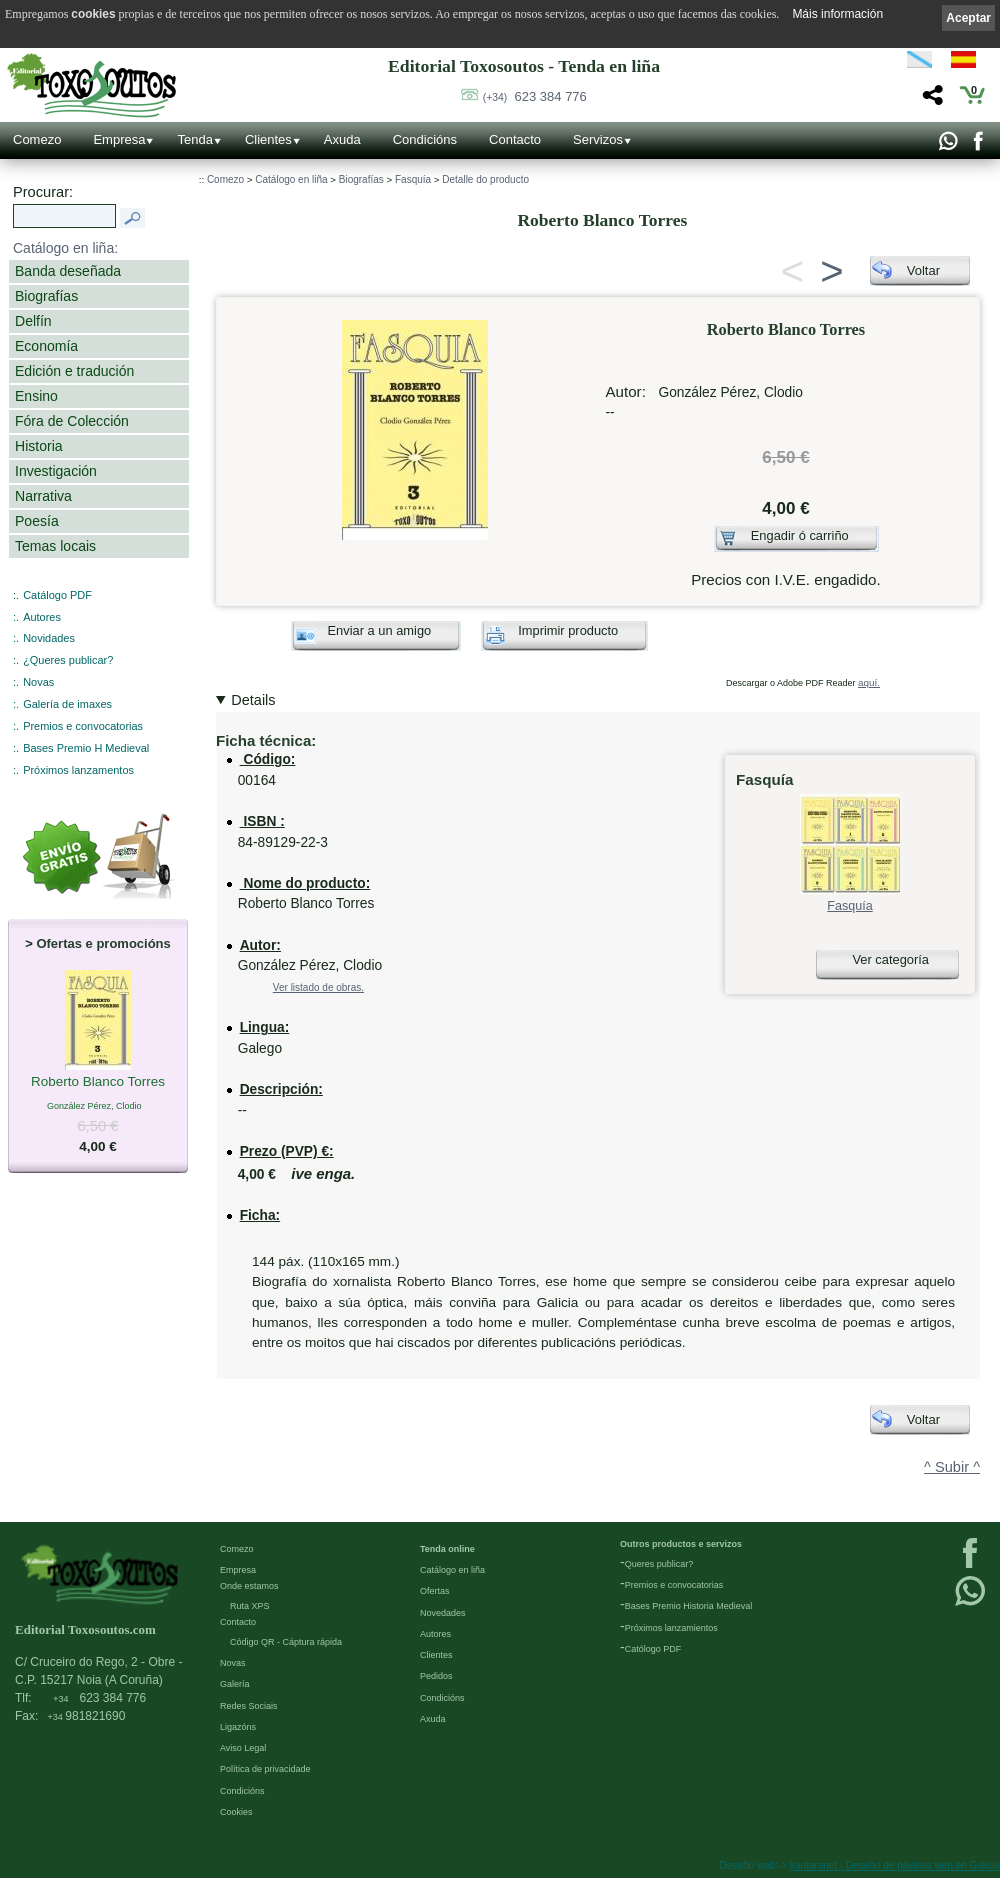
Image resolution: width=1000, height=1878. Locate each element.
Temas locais (55, 546)
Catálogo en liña (291, 179)
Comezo (37, 139)
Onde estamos (249, 1586)
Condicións (425, 139)
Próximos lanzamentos (78, 770)
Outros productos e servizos (681, 1544)
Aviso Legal (243, 1748)
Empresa (119, 139)
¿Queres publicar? (68, 660)
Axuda (342, 139)
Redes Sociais (249, 1706)
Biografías (46, 296)
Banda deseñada (68, 271)
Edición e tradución (74, 371)
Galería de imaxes (67, 704)
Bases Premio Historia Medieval (689, 1606)
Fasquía (413, 179)
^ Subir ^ (952, 1467)
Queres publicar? (659, 1564)
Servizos (598, 139)
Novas (38, 682)
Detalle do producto (485, 179)
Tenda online (447, 1549)
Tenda (194, 139)
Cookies (236, 1812)
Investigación (56, 471)
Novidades (49, 638)
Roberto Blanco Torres (98, 1083)
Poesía (37, 521)
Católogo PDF (653, 1649)
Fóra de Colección (72, 421)
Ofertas (435, 1591)
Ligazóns (238, 1727)
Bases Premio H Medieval (86, 748)
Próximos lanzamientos (671, 1628)
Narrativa (43, 496)
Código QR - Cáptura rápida (286, 1642)
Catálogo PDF (57, 595)
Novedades (443, 1613)
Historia (39, 446)
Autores (42, 617)
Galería (235, 1684)
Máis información (837, 14)
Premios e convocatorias (83, 726)
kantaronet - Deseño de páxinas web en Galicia (895, 1865)
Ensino (36, 396)
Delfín (33, 321)
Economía (46, 346)
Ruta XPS (250, 1606)
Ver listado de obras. (318, 987)
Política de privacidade (265, 1769)
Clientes (268, 139)
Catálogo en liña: (65, 248)
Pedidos (436, 1676)
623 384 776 (535, 96)
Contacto (515, 139)
